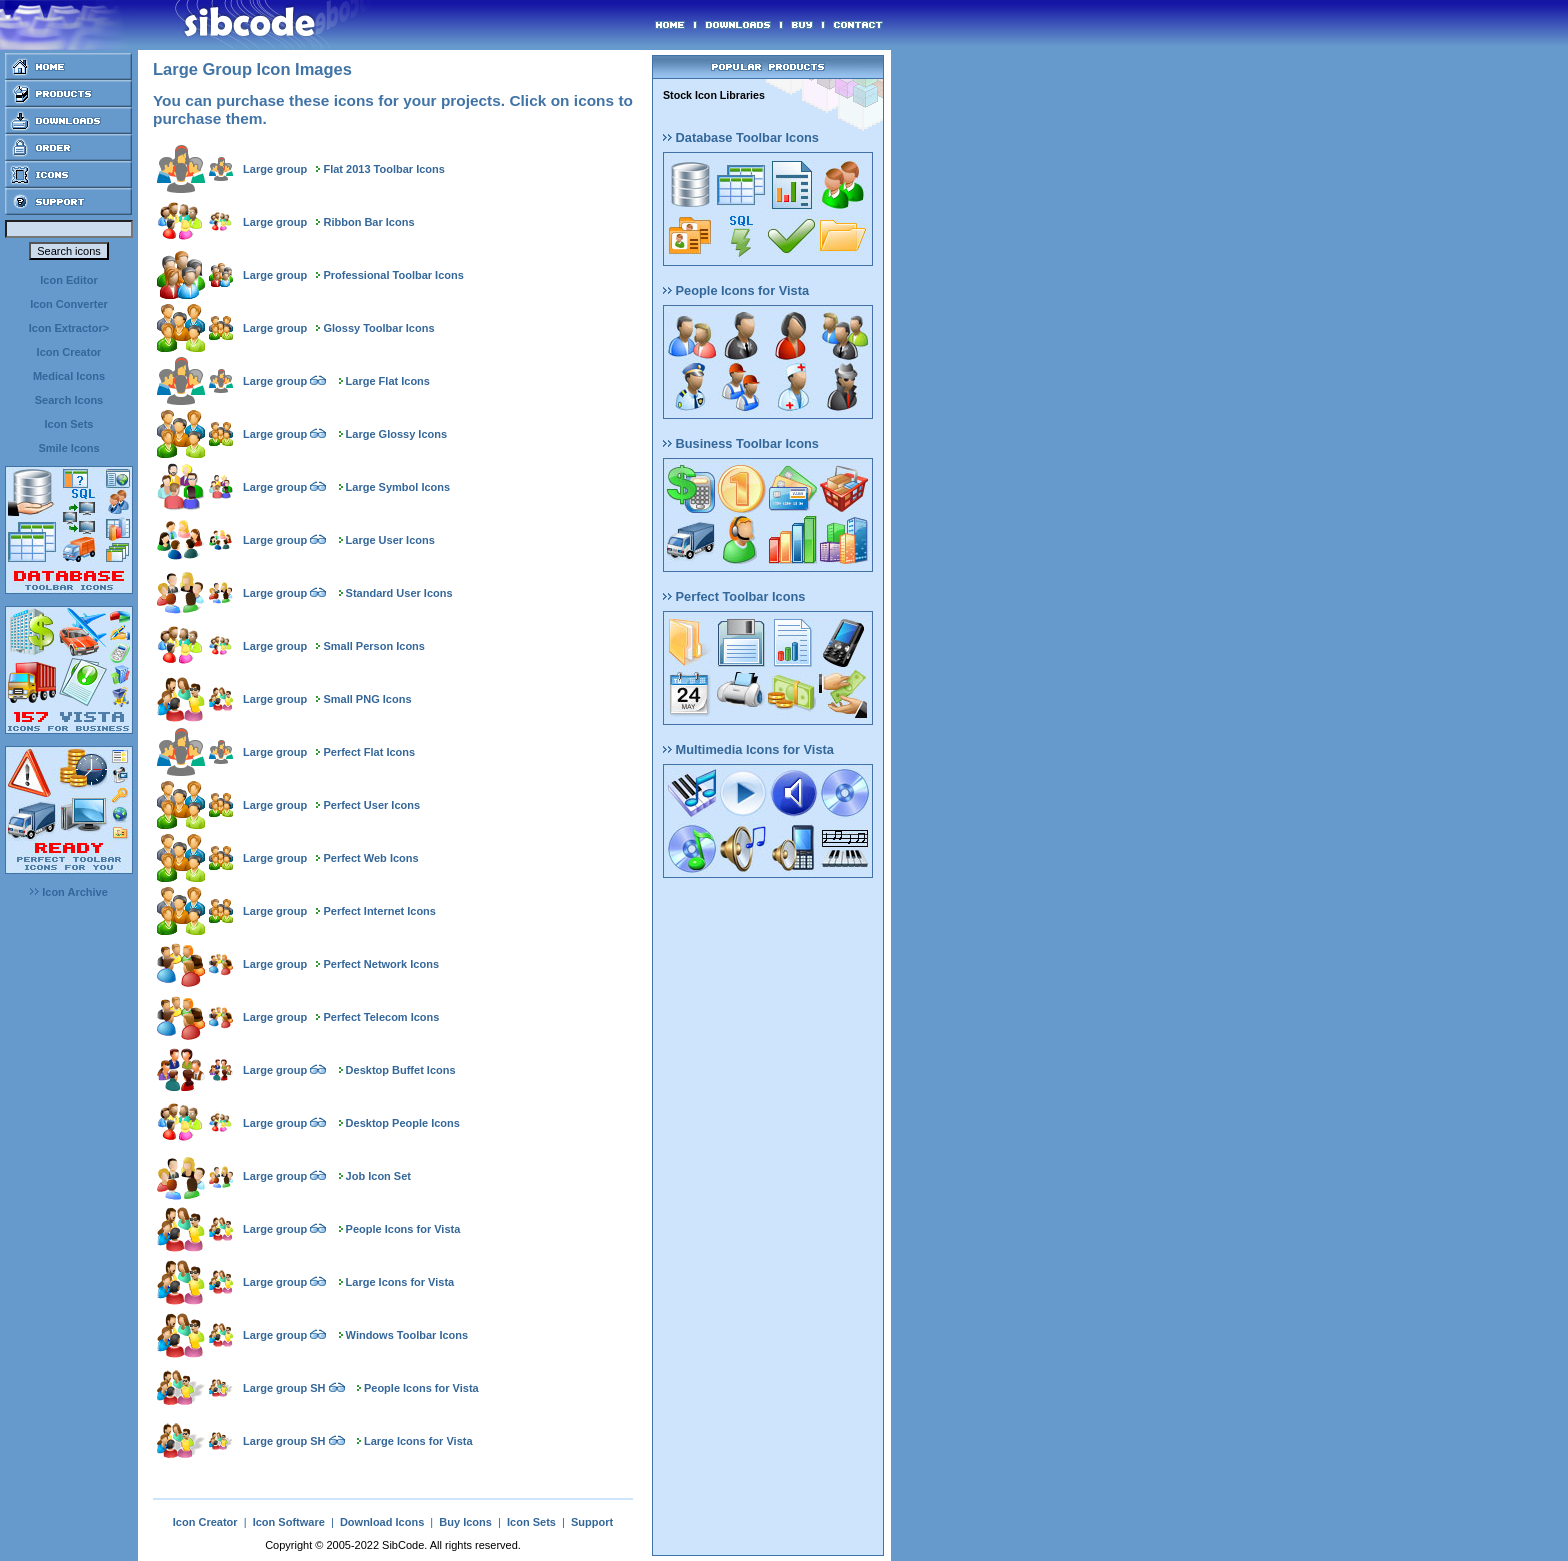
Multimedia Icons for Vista (748, 749)
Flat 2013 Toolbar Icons (383, 169)
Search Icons (69, 400)
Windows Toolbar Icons (407, 1335)
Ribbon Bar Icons (368, 222)
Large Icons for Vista (400, 1282)
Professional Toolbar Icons (393, 275)
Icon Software (289, 1522)
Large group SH (284, 1388)
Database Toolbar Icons (741, 137)
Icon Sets (69, 424)
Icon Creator (69, 352)
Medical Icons (69, 376)
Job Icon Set (378, 1176)
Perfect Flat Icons (369, 752)
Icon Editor (68, 280)
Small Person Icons (373, 646)
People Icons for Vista (403, 1229)
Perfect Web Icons (370, 858)
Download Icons (382, 1522)
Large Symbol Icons (398, 487)
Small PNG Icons (367, 699)
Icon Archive (69, 892)
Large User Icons (390, 540)
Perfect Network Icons (381, 964)
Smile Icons (68, 448)
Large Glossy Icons (396, 434)
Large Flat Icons (388, 381)
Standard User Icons (399, 593)
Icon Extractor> (69, 328)
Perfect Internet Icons (379, 911)
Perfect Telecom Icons (381, 1017)
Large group (275, 169)
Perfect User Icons (371, 805)
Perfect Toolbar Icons (734, 596)
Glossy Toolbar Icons (378, 328)
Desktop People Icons (403, 1123)
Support (592, 1522)
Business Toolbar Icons (741, 443)
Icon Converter (69, 304)
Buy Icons (465, 1522)
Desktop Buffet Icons (401, 1070)
